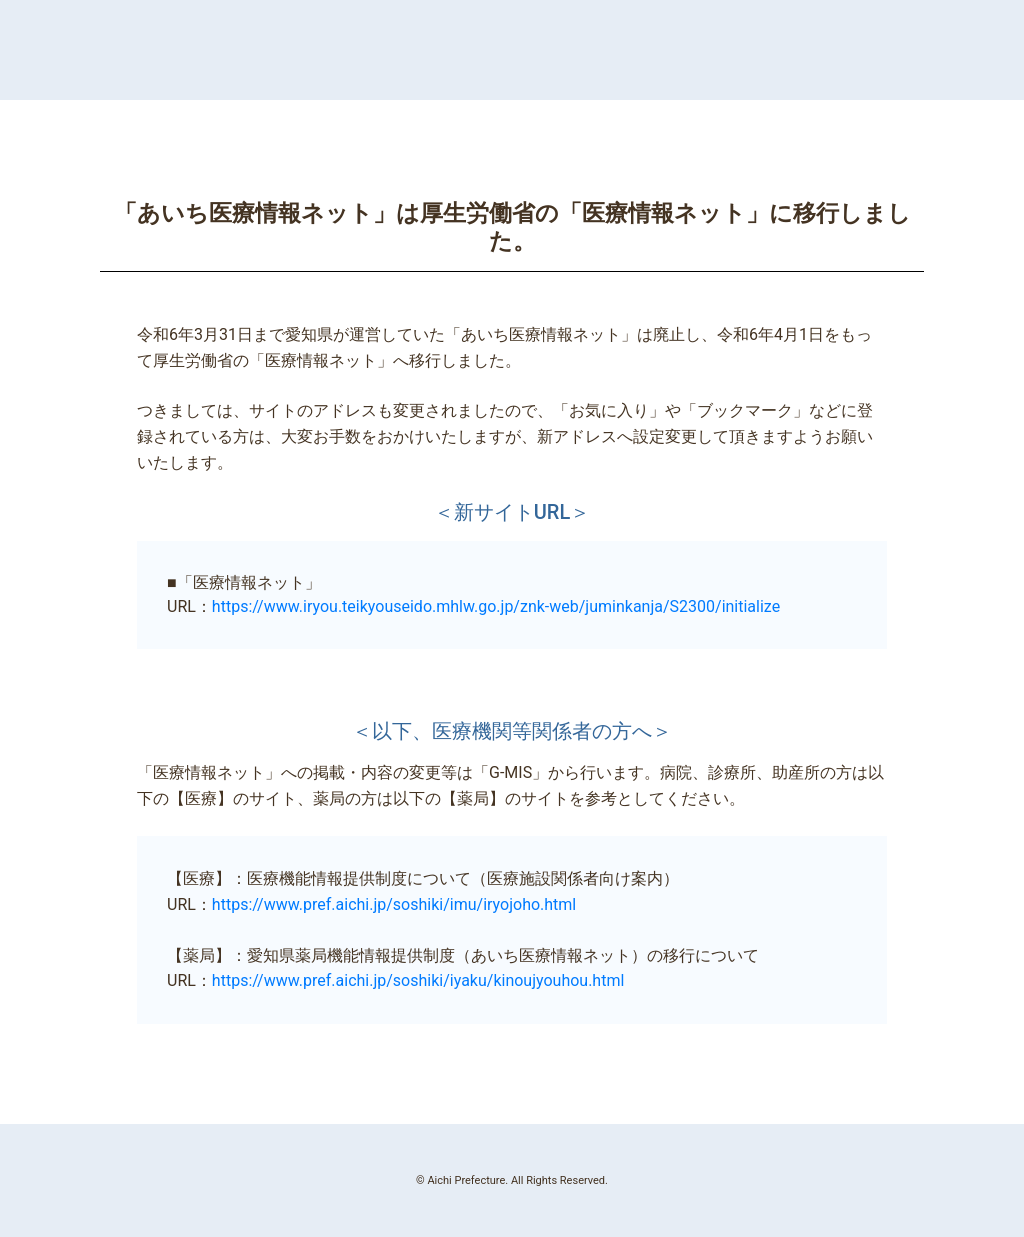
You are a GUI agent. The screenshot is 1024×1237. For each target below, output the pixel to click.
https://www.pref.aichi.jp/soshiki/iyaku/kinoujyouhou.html (418, 980)
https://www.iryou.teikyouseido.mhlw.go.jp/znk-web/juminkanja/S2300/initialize (496, 606)
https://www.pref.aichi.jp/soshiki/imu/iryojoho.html (394, 904)
